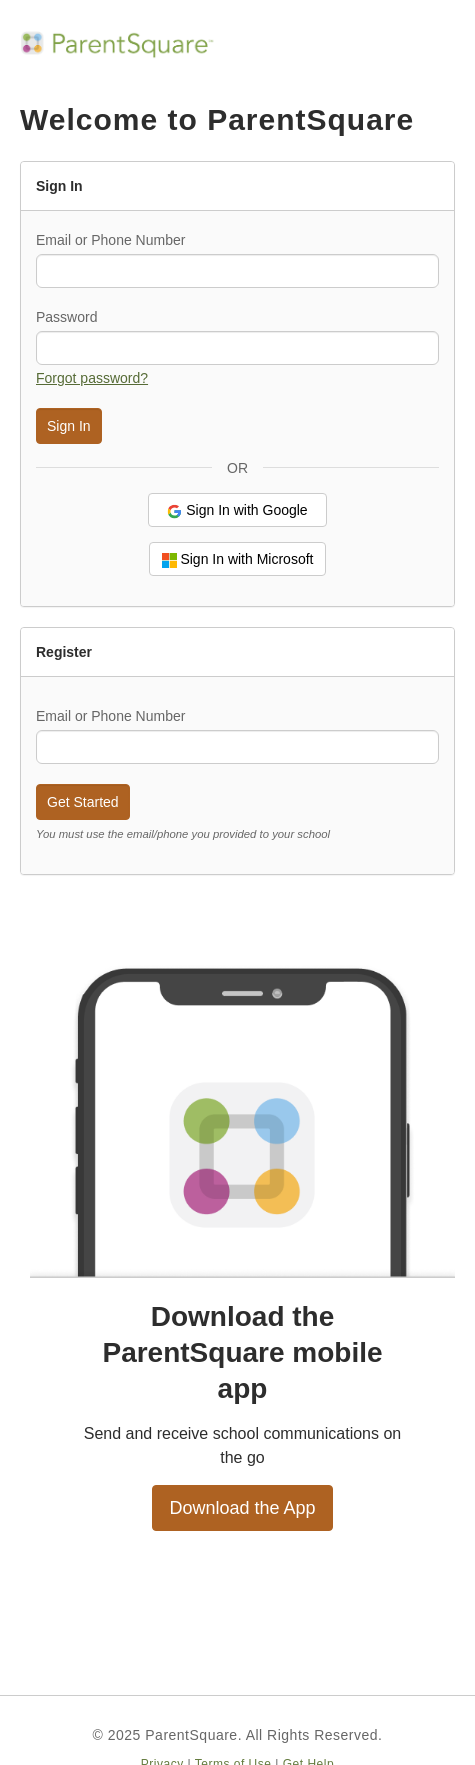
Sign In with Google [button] (237, 510)
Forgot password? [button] (92, 378)
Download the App (242, 1508)
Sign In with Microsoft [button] (238, 559)
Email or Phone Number (110, 240)
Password (66, 317)
